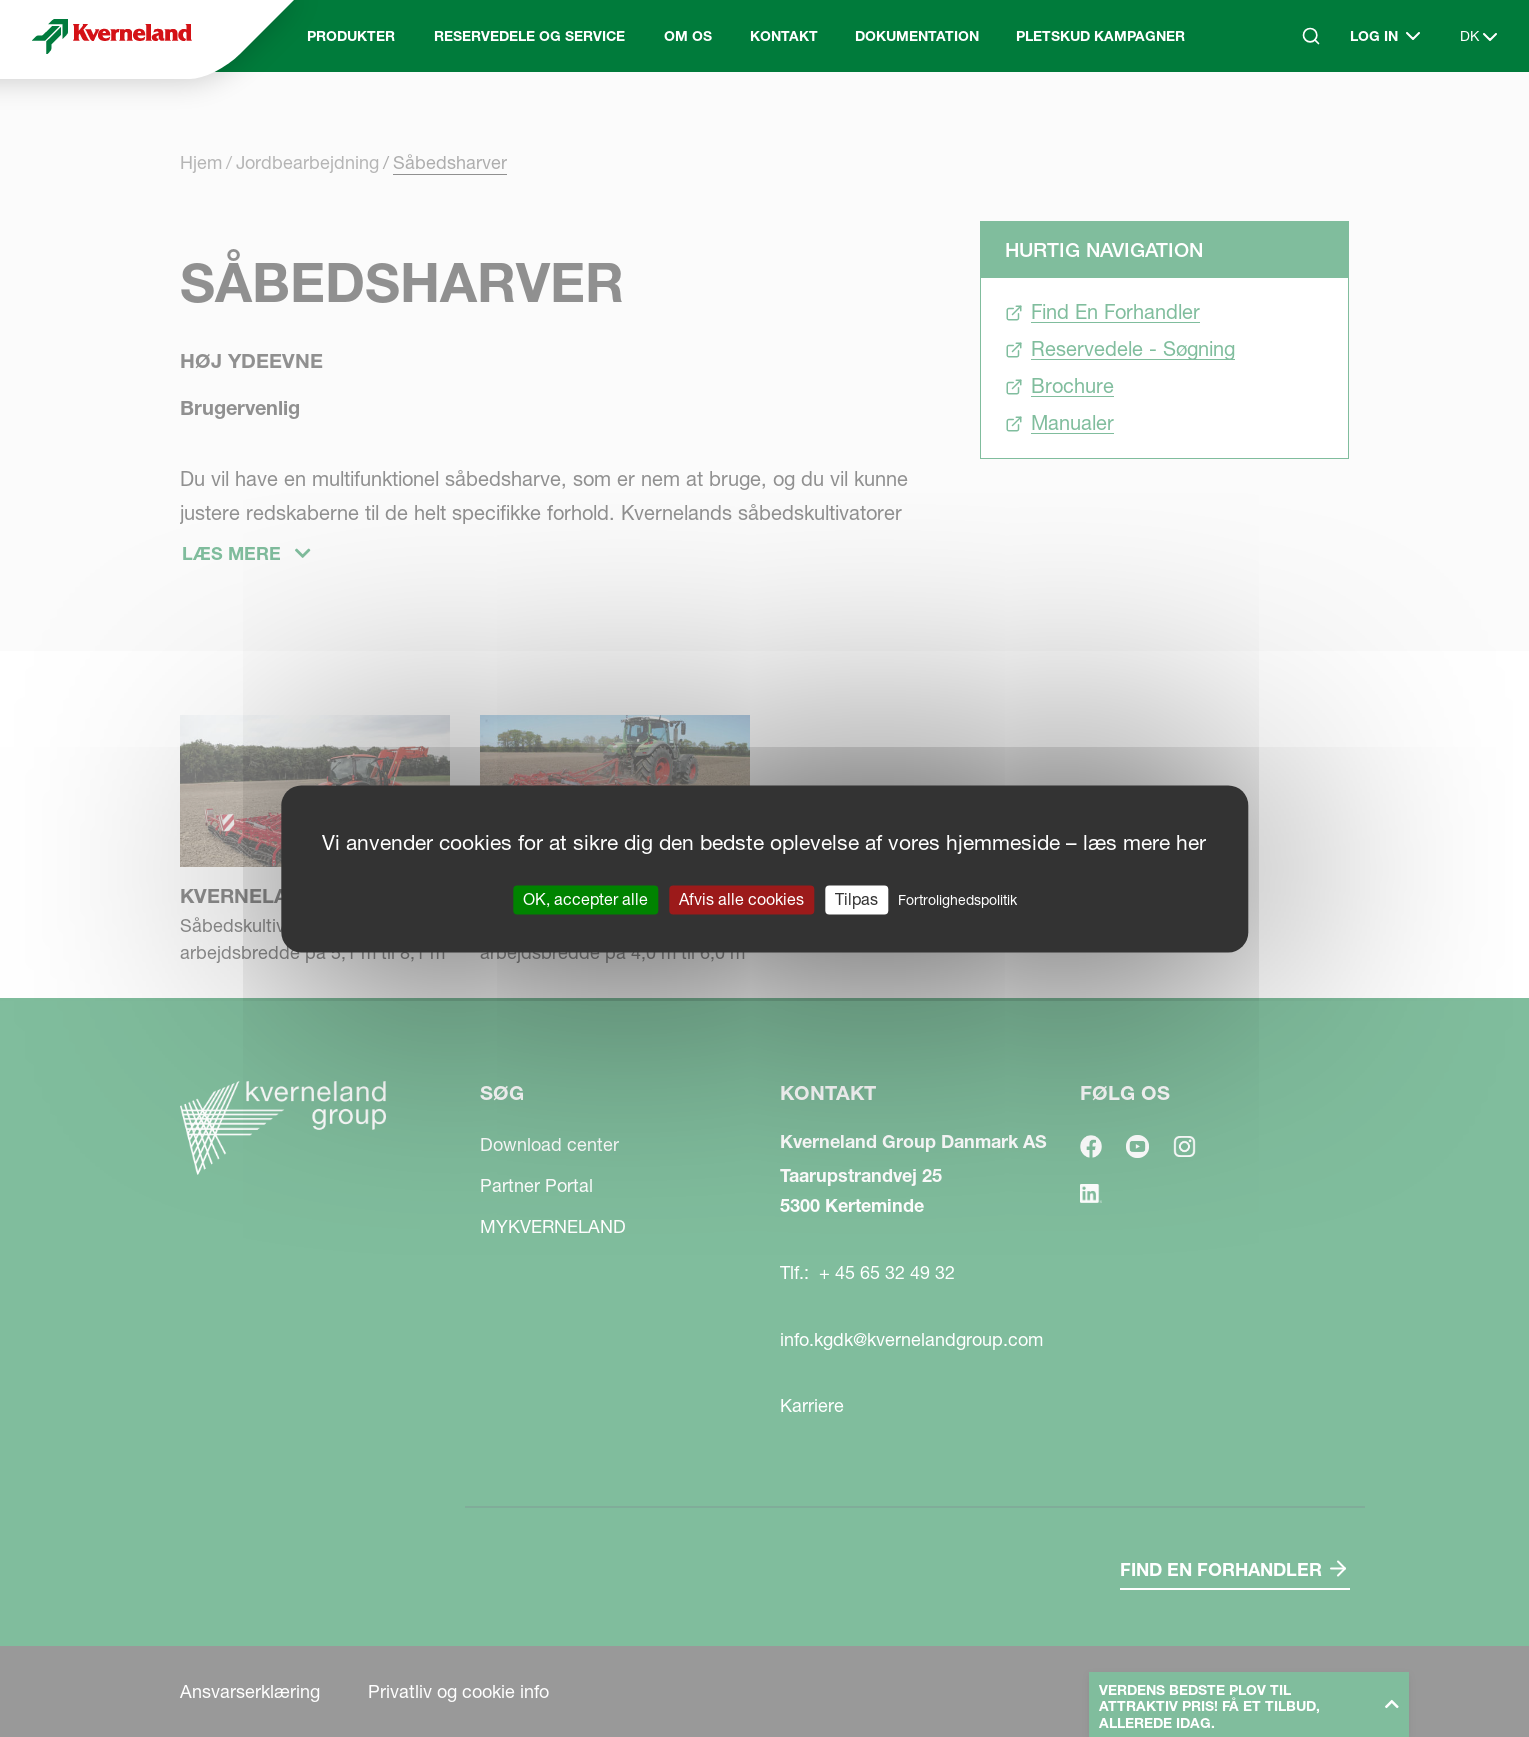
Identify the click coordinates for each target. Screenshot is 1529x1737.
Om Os (688, 36)
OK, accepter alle (585, 899)
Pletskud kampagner (1100, 36)
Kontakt (784, 36)
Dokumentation (917, 36)
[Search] (1311, 36)
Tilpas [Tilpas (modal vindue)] (856, 899)
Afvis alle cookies (741, 899)
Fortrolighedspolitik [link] (957, 900)
